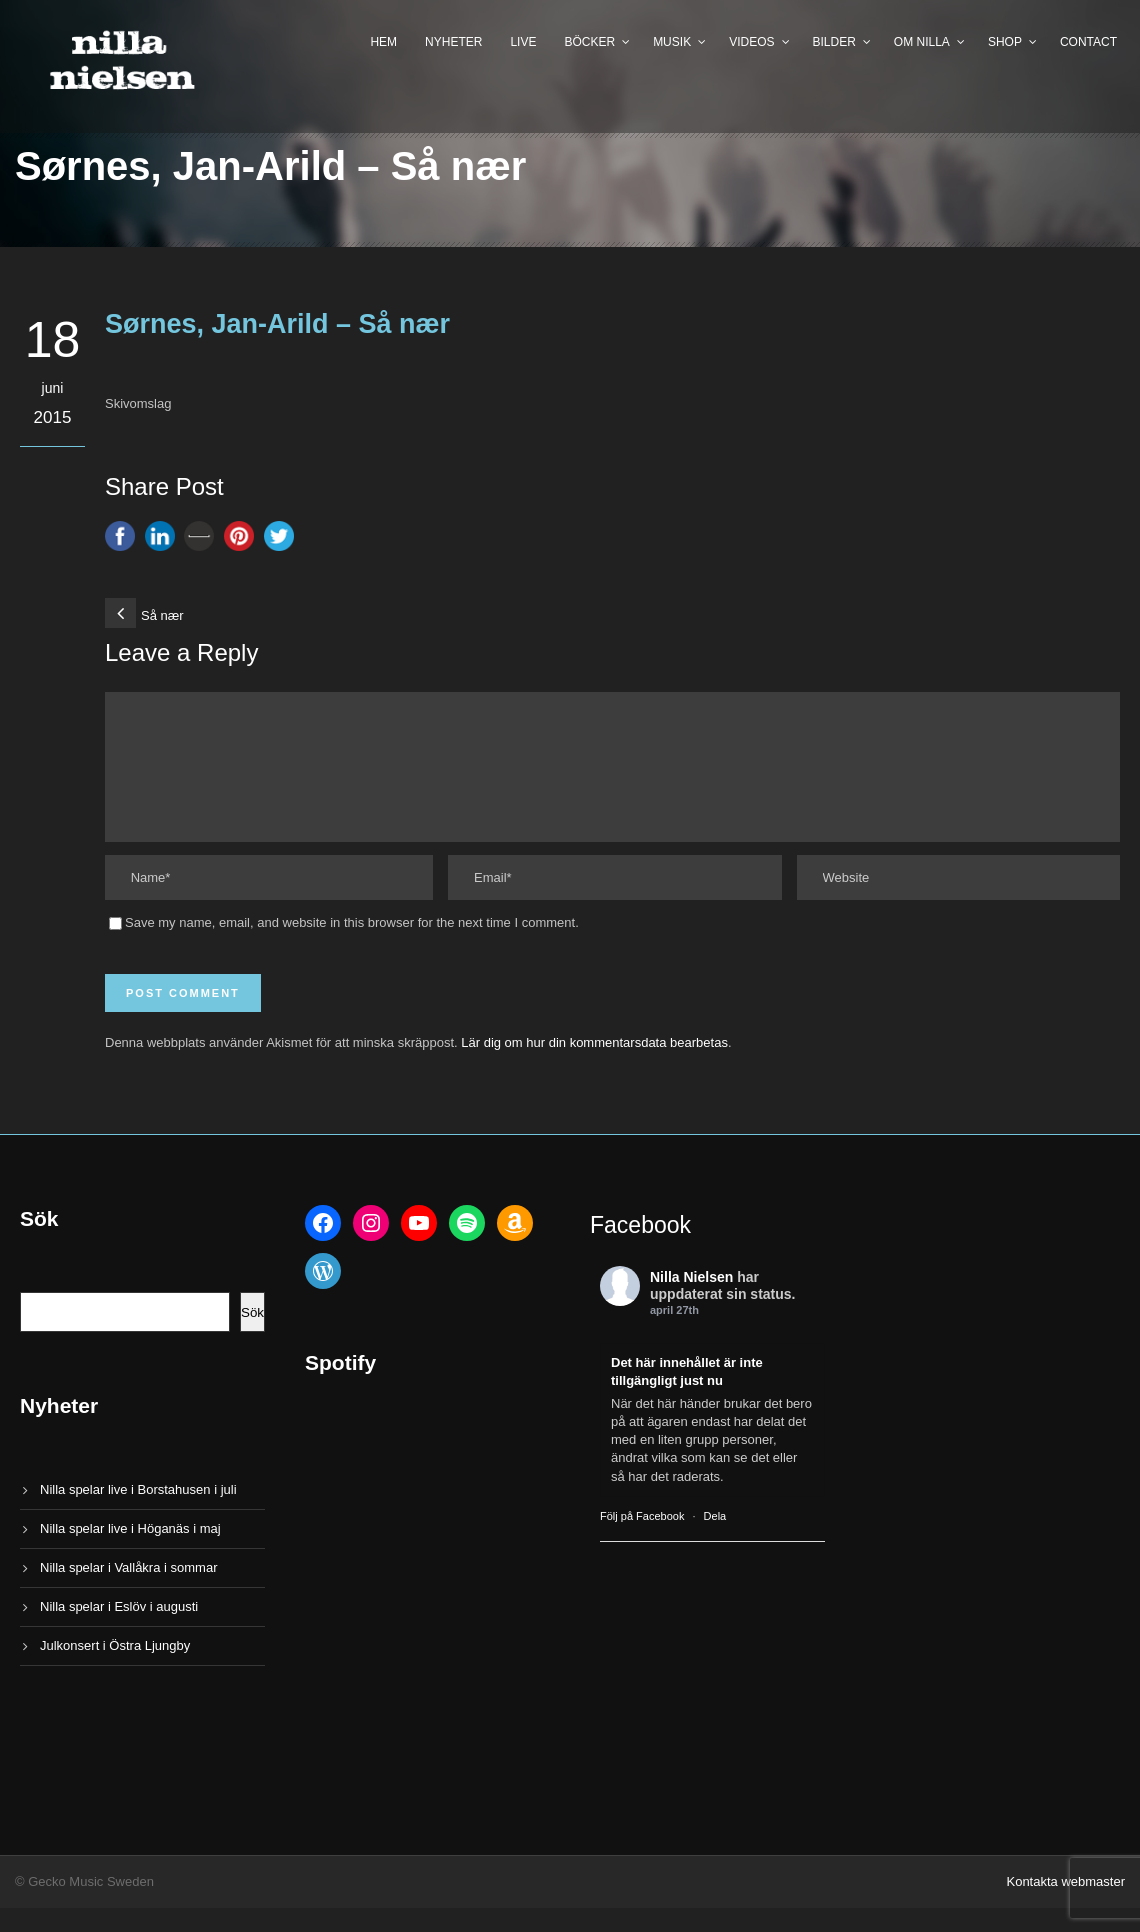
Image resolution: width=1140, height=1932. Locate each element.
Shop (1005, 42)
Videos (751, 42)
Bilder (834, 42)
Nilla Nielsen (691, 1301)
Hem (383, 42)
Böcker (589, 42)
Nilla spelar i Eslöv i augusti (119, 1630)
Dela (715, 1540)
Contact (1088, 42)
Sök (252, 1336)
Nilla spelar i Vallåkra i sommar (128, 1591)
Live (523, 42)
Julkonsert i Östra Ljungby (115, 1669)
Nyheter (453, 42)
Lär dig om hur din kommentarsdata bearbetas (594, 1066)
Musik (672, 42)
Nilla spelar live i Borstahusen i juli (138, 1513)
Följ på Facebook (642, 1540)
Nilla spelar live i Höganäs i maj (130, 1552)
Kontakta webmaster (1065, 1905)
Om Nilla (922, 42)
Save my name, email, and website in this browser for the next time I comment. (352, 946)
